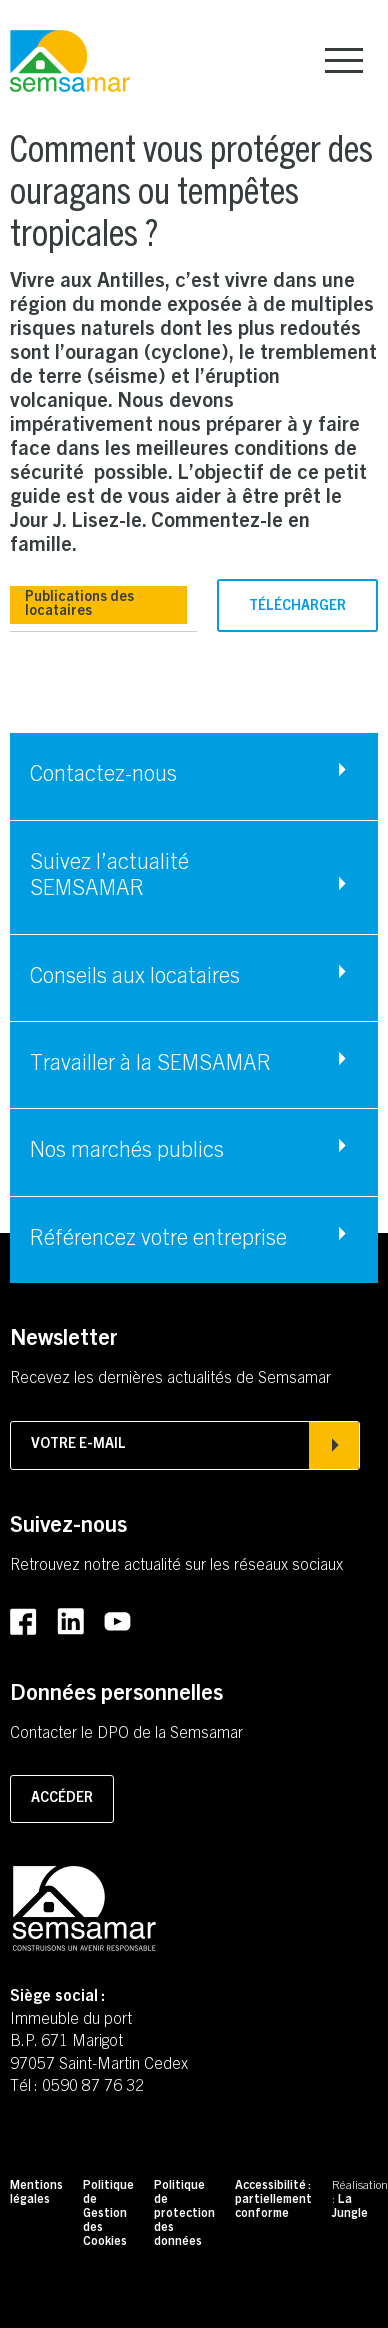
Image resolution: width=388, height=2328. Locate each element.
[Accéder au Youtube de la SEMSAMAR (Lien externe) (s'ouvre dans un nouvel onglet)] (117, 1622)
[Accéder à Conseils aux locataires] (194, 978)
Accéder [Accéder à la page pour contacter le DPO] (62, 1799)
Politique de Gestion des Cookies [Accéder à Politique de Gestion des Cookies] (108, 2214)
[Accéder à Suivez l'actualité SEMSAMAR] (194, 877)
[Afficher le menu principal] (344, 60)
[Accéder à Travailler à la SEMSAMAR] (194, 1065)
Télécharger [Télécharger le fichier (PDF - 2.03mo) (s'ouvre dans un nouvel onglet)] (297, 607)
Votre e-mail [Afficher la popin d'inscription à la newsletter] (185, 1445)
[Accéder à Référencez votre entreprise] (194, 1240)
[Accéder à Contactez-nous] (194, 776)
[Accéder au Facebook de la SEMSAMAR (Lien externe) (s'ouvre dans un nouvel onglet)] (23, 1622)
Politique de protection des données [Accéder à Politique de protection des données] (184, 2214)
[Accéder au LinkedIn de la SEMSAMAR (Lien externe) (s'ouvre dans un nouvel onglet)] (70, 1622)
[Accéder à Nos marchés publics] (194, 1152)
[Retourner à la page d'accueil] (70, 62)
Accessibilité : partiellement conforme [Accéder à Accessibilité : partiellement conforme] (273, 2200)
